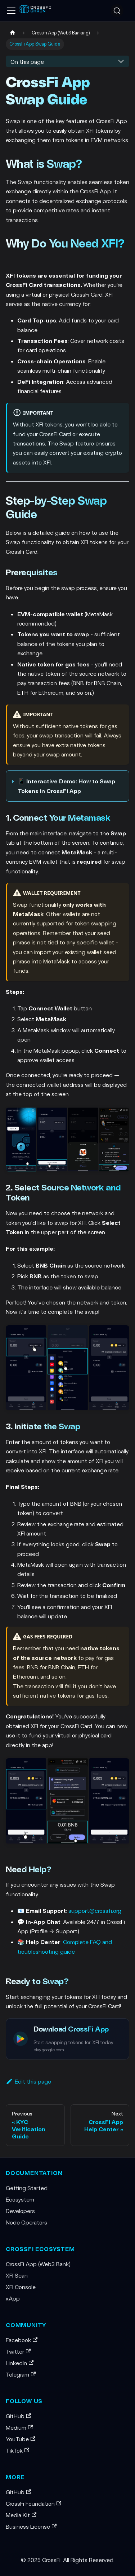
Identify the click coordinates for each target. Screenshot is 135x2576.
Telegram (21, 2374)
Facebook (21, 2339)
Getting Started (27, 2187)
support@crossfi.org (94, 1910)
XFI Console (21, 2286)
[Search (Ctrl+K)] (117, 10)
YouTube (20, 2438)
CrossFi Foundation (33, 2503)
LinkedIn (19, 2362)
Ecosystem (20, 2199)
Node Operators (26, 2222)
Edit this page (28, 2081)
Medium (19, 2427)
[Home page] (12, 32)
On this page (27, 61)
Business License (31, 2526)
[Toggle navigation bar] (11, 10)
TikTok (17, 2450)
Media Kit (21, 2514)
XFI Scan (17, 2275)
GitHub (18, 2415)
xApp (13, 2298)
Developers (20, 2210)
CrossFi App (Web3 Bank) (38, 2263)
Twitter (18, 2351)
